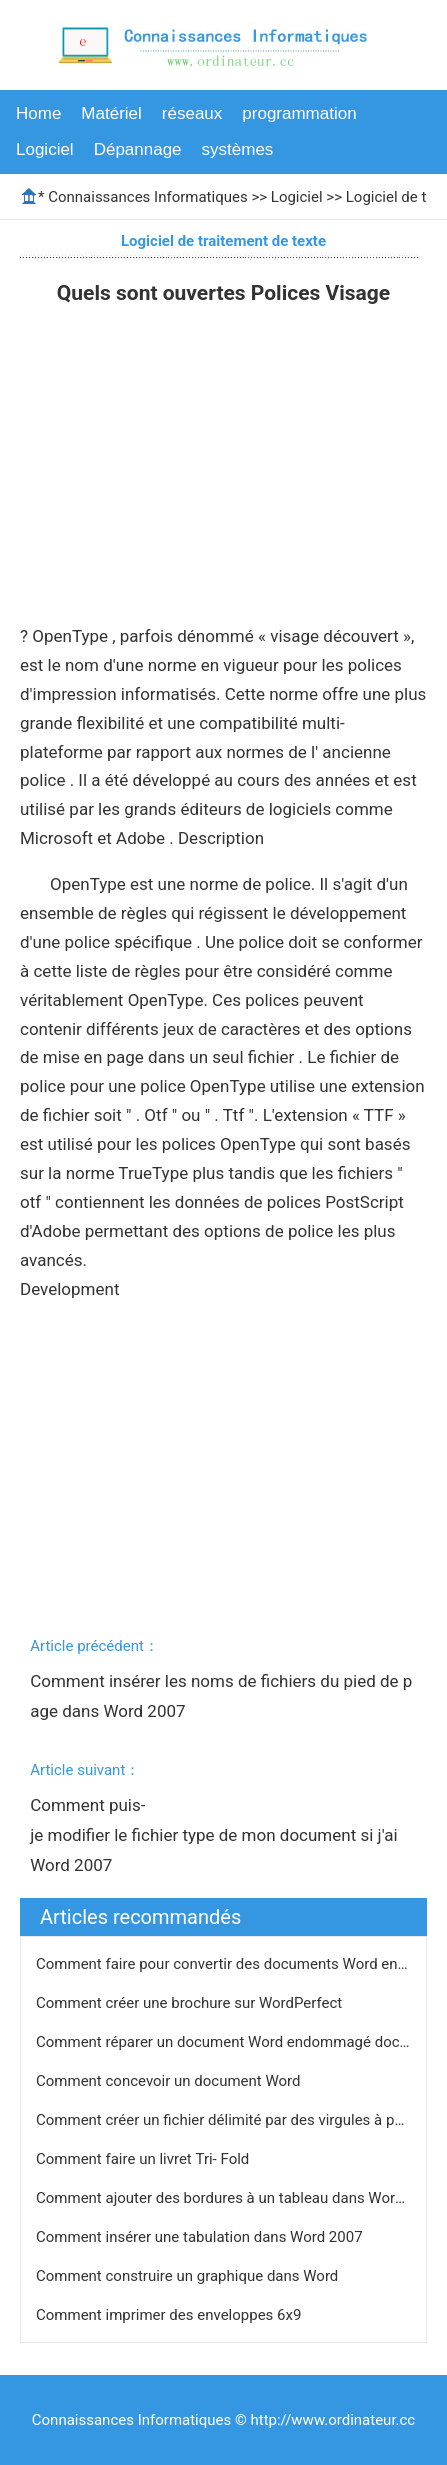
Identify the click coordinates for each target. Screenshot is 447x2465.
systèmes (238, 149)
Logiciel (45, 149)
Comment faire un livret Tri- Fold (144, 2159)
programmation (299, 113)
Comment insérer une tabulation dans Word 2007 (201, 2237)
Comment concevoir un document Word (170, 2081)
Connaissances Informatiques (147, 197)
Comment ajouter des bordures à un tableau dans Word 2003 (240, 2198)
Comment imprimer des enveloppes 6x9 (170, 2315)
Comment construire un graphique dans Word (189, 2276)
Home (38, 113)
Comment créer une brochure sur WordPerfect (191, 2003)
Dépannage (138, 149)
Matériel (111, 113)
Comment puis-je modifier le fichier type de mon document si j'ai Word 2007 (216, 1835)
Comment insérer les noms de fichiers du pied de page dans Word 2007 (221, 1696)
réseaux (192, 113)
